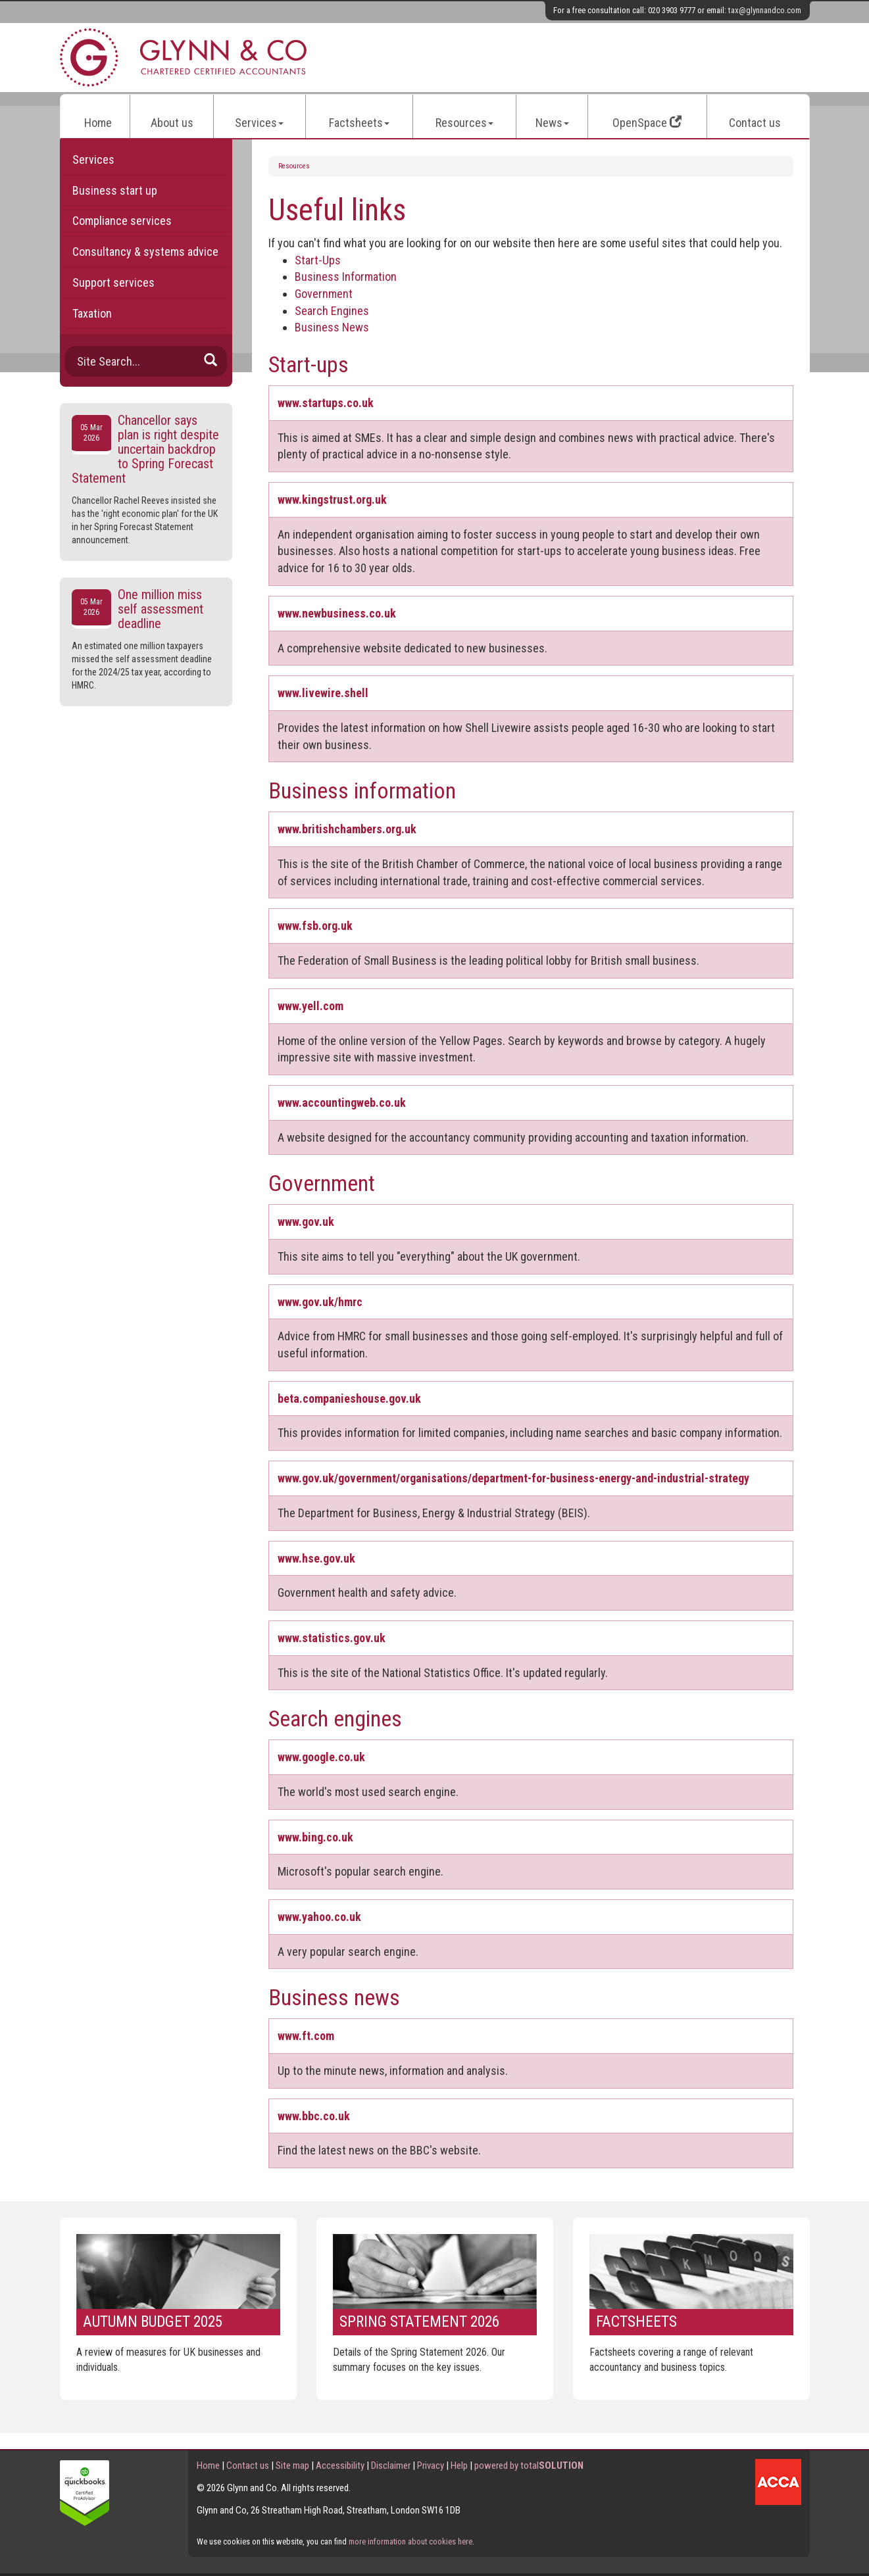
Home (98, 123)
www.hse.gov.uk (316, 1558)
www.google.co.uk (321, 1757)
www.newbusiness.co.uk (337, 613)
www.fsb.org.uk (315, 926)
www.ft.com (306, 2036)
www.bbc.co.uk (314, 2116)
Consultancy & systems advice (145, 251)
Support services (113, 282)
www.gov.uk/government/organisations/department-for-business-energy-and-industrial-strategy (513, 1478)
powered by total (528, 2465)
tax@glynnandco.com (764, 10)
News (552, 123)
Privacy (430, 2465)
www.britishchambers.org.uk (347, 829)
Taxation (92, 313)
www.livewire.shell (323, 693)
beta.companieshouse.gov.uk (349, 1398)
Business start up (114, 190)
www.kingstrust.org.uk (332, 499)
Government (324, 294)
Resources (464, 123)
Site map (292, 2465)
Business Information (346, 276)
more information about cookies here (410, 2541)
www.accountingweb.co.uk (342, 1102)
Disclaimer (390, 2465)
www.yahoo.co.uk (319, 1917)
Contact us (755, 123)
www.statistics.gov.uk (331, 1638)
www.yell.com (310, 1006)
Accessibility (340, 2465)
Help (459, 2465)
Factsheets (359, 123)
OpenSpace (647, 123)
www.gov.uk (306, 1221)
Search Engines (332, 311)
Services (259, 123)
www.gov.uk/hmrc (320, 1302)
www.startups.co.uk (326, 403)
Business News (332, 327)
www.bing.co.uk (315, 1837)
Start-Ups (318, 260)
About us (172, 123)
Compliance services (122, 221)
